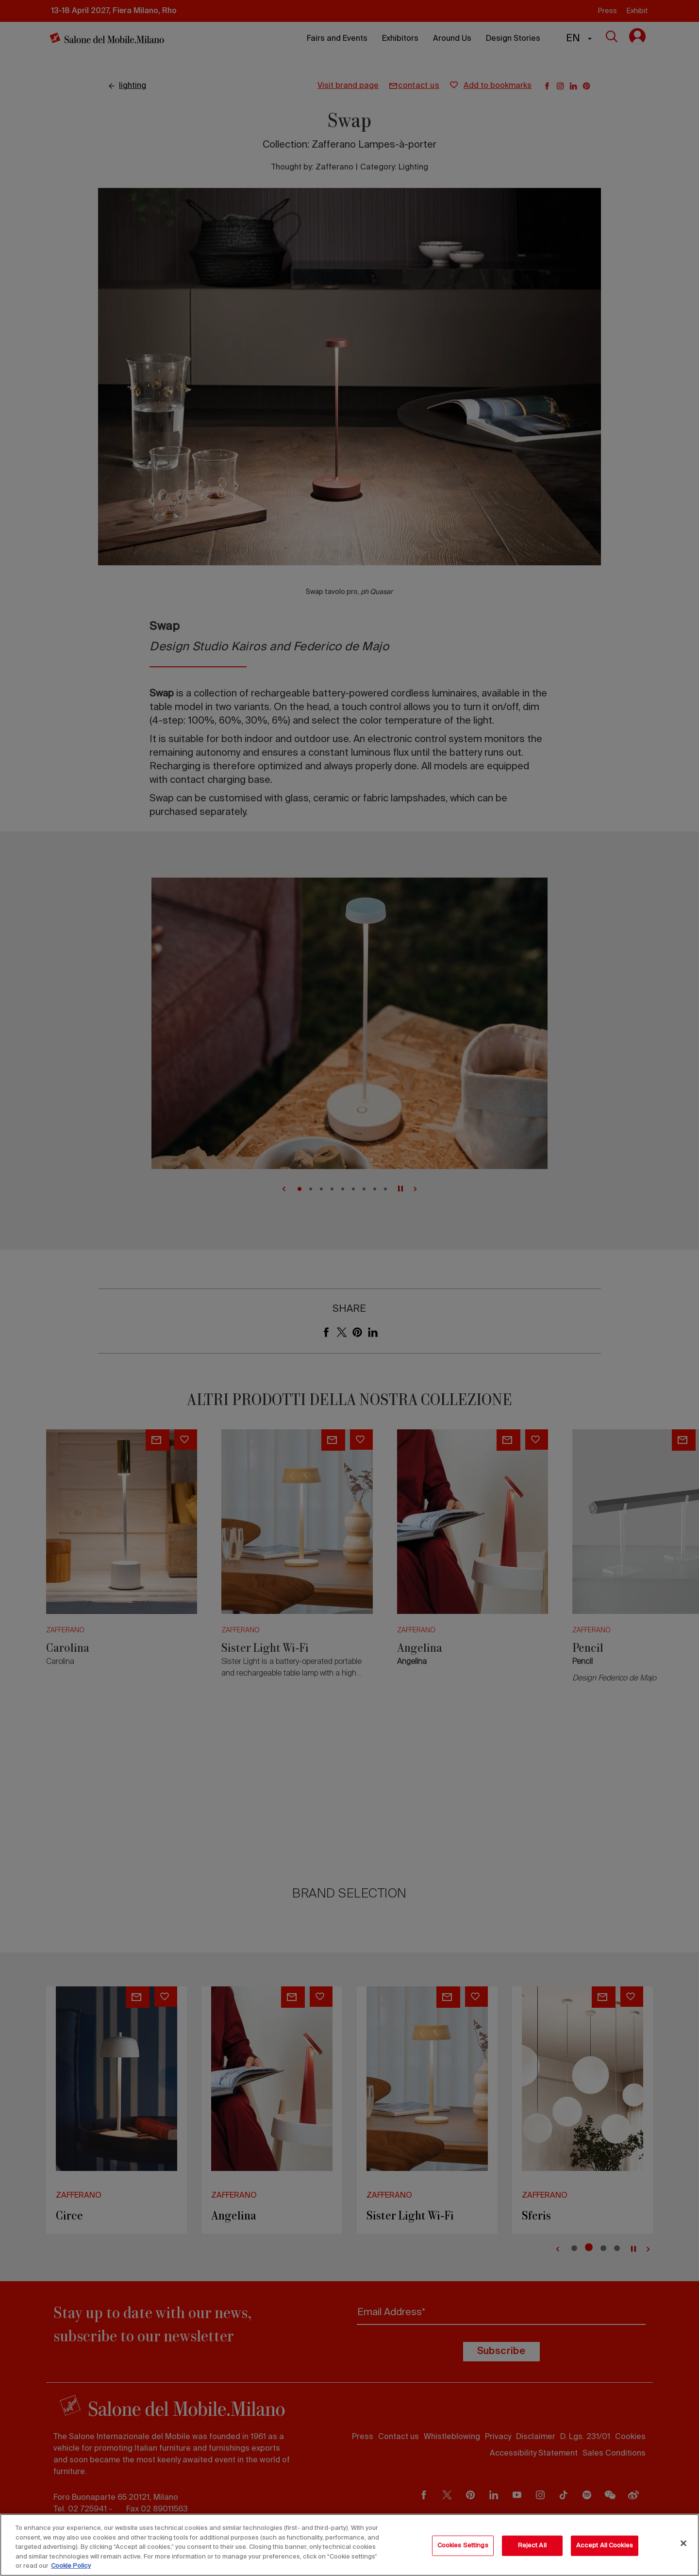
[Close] (683, 2543)
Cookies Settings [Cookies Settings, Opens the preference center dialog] (462, 2545)
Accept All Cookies (604, 2545)
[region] (349, 2545)
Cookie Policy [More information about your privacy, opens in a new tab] (71, 2566)
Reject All (532, 2545)
